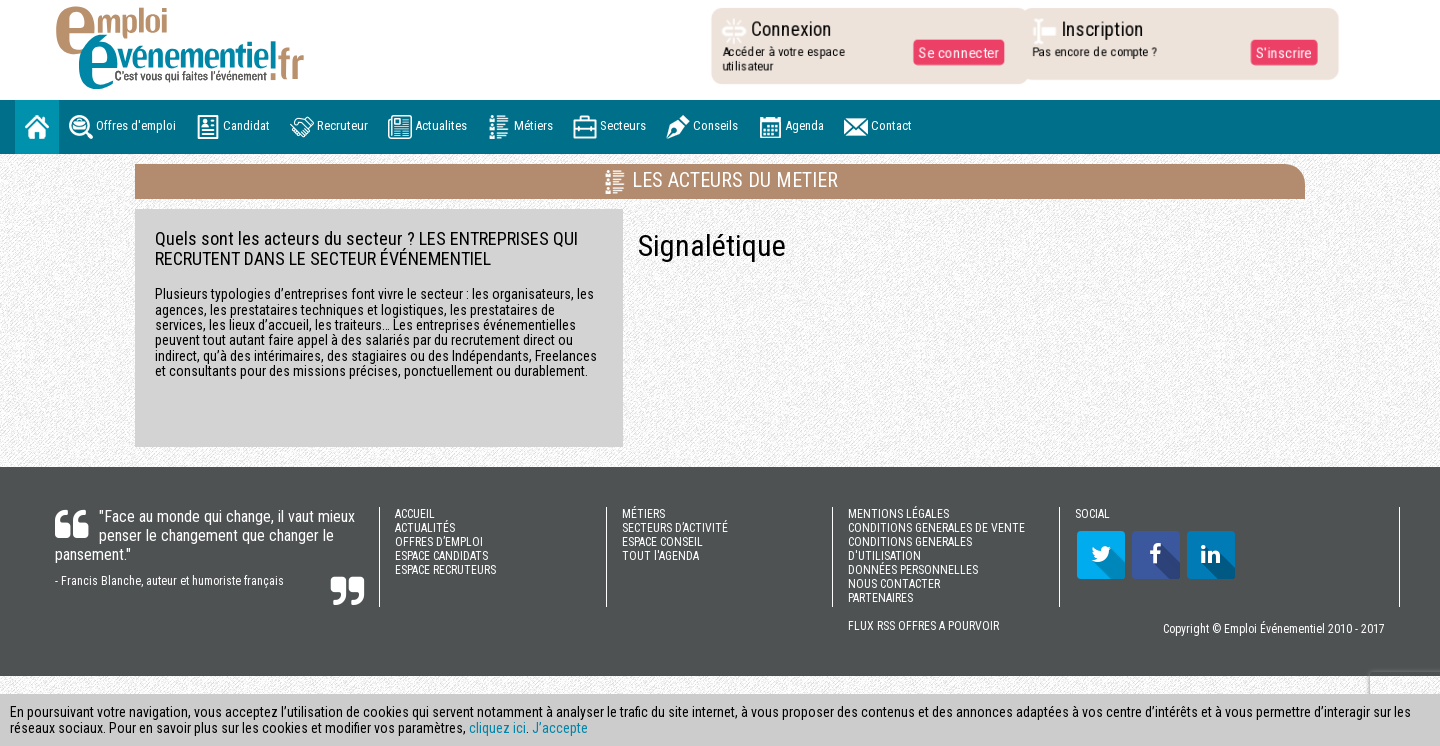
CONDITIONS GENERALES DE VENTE (936, 528)
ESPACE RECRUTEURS (445, 570)
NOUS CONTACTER (894, 584)
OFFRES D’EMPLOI (439, 542)
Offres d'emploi (122, 127)
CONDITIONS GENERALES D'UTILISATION (910, 549)
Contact (878, 127)
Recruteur (329, 127)
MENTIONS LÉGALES (898, 514)
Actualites (427, 127)
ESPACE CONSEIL (662, 542)
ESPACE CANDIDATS (441, 556)
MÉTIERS (643, 514)
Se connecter (954, 52)
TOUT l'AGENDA (660, 556)
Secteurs (609, 127)
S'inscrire (1278, 52)
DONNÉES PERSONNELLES (913, 570)
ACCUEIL (415, 514)
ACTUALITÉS (425, 528)
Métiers (520, 127)
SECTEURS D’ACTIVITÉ (675, 528)
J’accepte (560, 728)
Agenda (791, 127)
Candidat (233, 127)
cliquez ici (497, 728)
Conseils (702, 127)
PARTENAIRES (880, 598)
